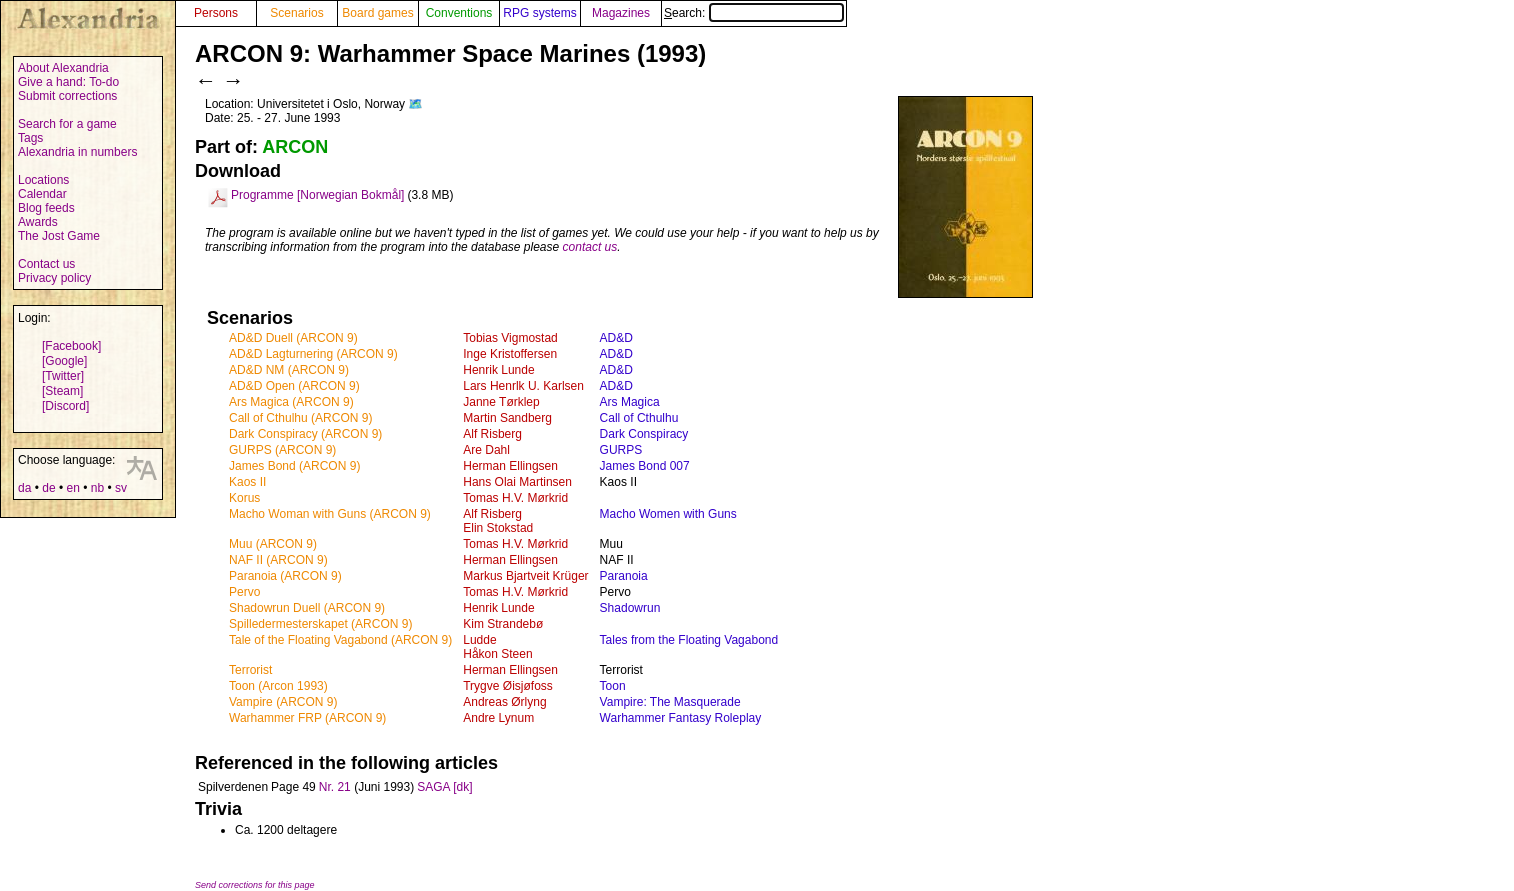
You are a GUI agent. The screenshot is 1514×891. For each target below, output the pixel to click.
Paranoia (624, 576)
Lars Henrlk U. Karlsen (523, 386)
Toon (613, 686)
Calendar (42, 194)
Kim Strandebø (503, 624)
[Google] (64, 361)
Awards (38, 222)
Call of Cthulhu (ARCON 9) (300, 418)
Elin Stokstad (498, 528)
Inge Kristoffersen (510, 354)
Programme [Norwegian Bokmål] (317, 195)
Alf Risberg (492, 434)
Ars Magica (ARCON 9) (291, 402)
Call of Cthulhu (639, 418)
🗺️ (415, 104)
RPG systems (539, 13)
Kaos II (247, 482)
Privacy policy (54, 278)
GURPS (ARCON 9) (282, 450)
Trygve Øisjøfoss (508, 686)
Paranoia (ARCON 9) (285, 576)
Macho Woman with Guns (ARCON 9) (330, 514)
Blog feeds (46, 208)
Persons (216, 13)
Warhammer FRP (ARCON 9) (307, 718)
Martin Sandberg (507, 418)
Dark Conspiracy (644, 434)
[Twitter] (63, 376)
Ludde (479, 640)
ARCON (295, 147)
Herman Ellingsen (510, 466)
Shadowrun (630, 608)
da (24, 488)
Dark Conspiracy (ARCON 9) (305, 434)
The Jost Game (59, 236)
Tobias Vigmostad (510, 338)
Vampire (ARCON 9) (283, 702)
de (48, 488)
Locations (43, 180)
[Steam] (62, 391)
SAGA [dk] (444, 787)
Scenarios (296, 13)
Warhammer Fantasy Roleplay (681, 718)
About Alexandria (63, 68)
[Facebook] (71, 346)
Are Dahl (486, 450)
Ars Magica (630, 402)
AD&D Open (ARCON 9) (294, 386)
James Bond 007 (645, 466)
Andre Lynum (498, 718)
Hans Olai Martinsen (517, 482)
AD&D (616, 338)
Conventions (459, 13)
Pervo (244, 592)
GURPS (621, 450)
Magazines (621, 13)
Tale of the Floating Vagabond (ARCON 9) (340, 640)
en (72, 488)
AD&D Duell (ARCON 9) (293, 338)
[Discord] (65, 406)
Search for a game (67, 124)
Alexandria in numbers (77, 152)
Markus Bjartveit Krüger (525, 576)
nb (97, 488)
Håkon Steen (497, 654)
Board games (377, 13)
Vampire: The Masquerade (670, 702)
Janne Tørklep (501, 402)
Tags (30, 138)
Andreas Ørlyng (504, 702)
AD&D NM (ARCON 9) (289, 370)
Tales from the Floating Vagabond (689, 640)
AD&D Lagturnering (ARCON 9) (313, 354)
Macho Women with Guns (668, 514)
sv (121, 488)
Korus (244, 498)
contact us (590, 247)
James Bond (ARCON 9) (294, 466)
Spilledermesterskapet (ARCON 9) (320, 624)
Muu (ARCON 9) (273, 544)
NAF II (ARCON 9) (278, 560)
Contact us (46, 264)
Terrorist (250, 670)
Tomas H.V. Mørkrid (515, 498)
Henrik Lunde (498, 370)
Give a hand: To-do (68, 82)
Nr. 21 (335, 787)
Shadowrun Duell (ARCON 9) (307, 608)
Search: (754, 13)
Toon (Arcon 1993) (278, 686)
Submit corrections (67, 96)
